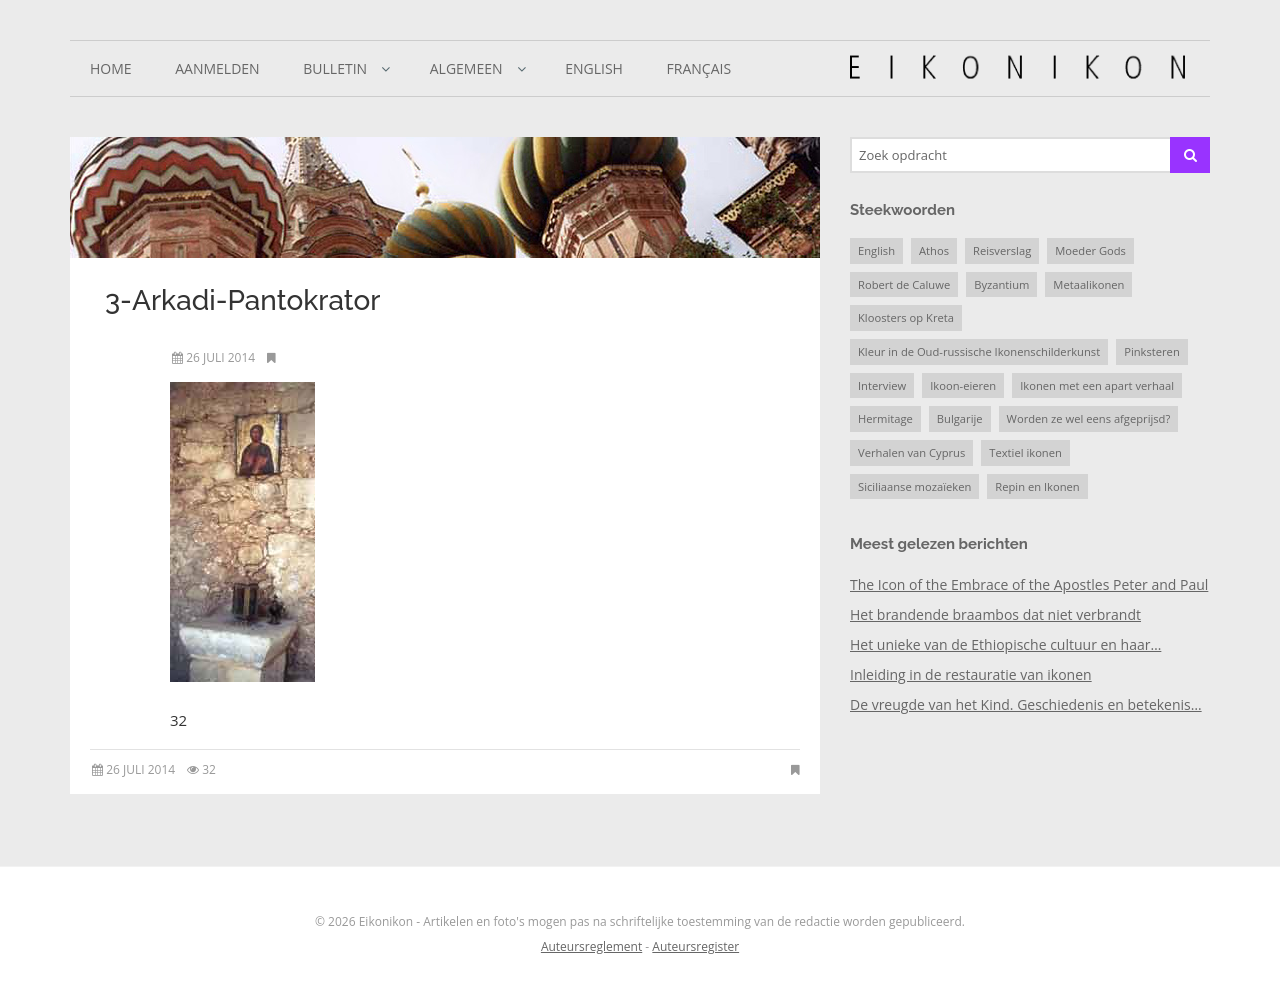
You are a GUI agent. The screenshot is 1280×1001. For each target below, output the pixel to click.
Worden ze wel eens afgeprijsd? (1089, 418)
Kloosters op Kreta (906, 317)
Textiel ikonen (1025, 452)
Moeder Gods (1090, 250)
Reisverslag (1002, 250)
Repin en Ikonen (1037, 486)
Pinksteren (1152, 351)
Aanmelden (217, 68)
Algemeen (466, 68)
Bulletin (335, 68)
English (594, 68)
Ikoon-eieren (963, 385)
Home (111, 68)
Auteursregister (695, 946)
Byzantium (1001, 284)
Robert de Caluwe (904, 284)
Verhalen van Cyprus (911, 452)
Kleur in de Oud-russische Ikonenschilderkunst (979, 351)
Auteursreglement (591, 946)
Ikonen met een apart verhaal (1097, 385)
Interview (882, 385)
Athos (934, 250)
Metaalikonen (1088, 284)
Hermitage (885, 418)
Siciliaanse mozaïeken (914, 486)
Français (699, 68)
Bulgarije (960, 418)
